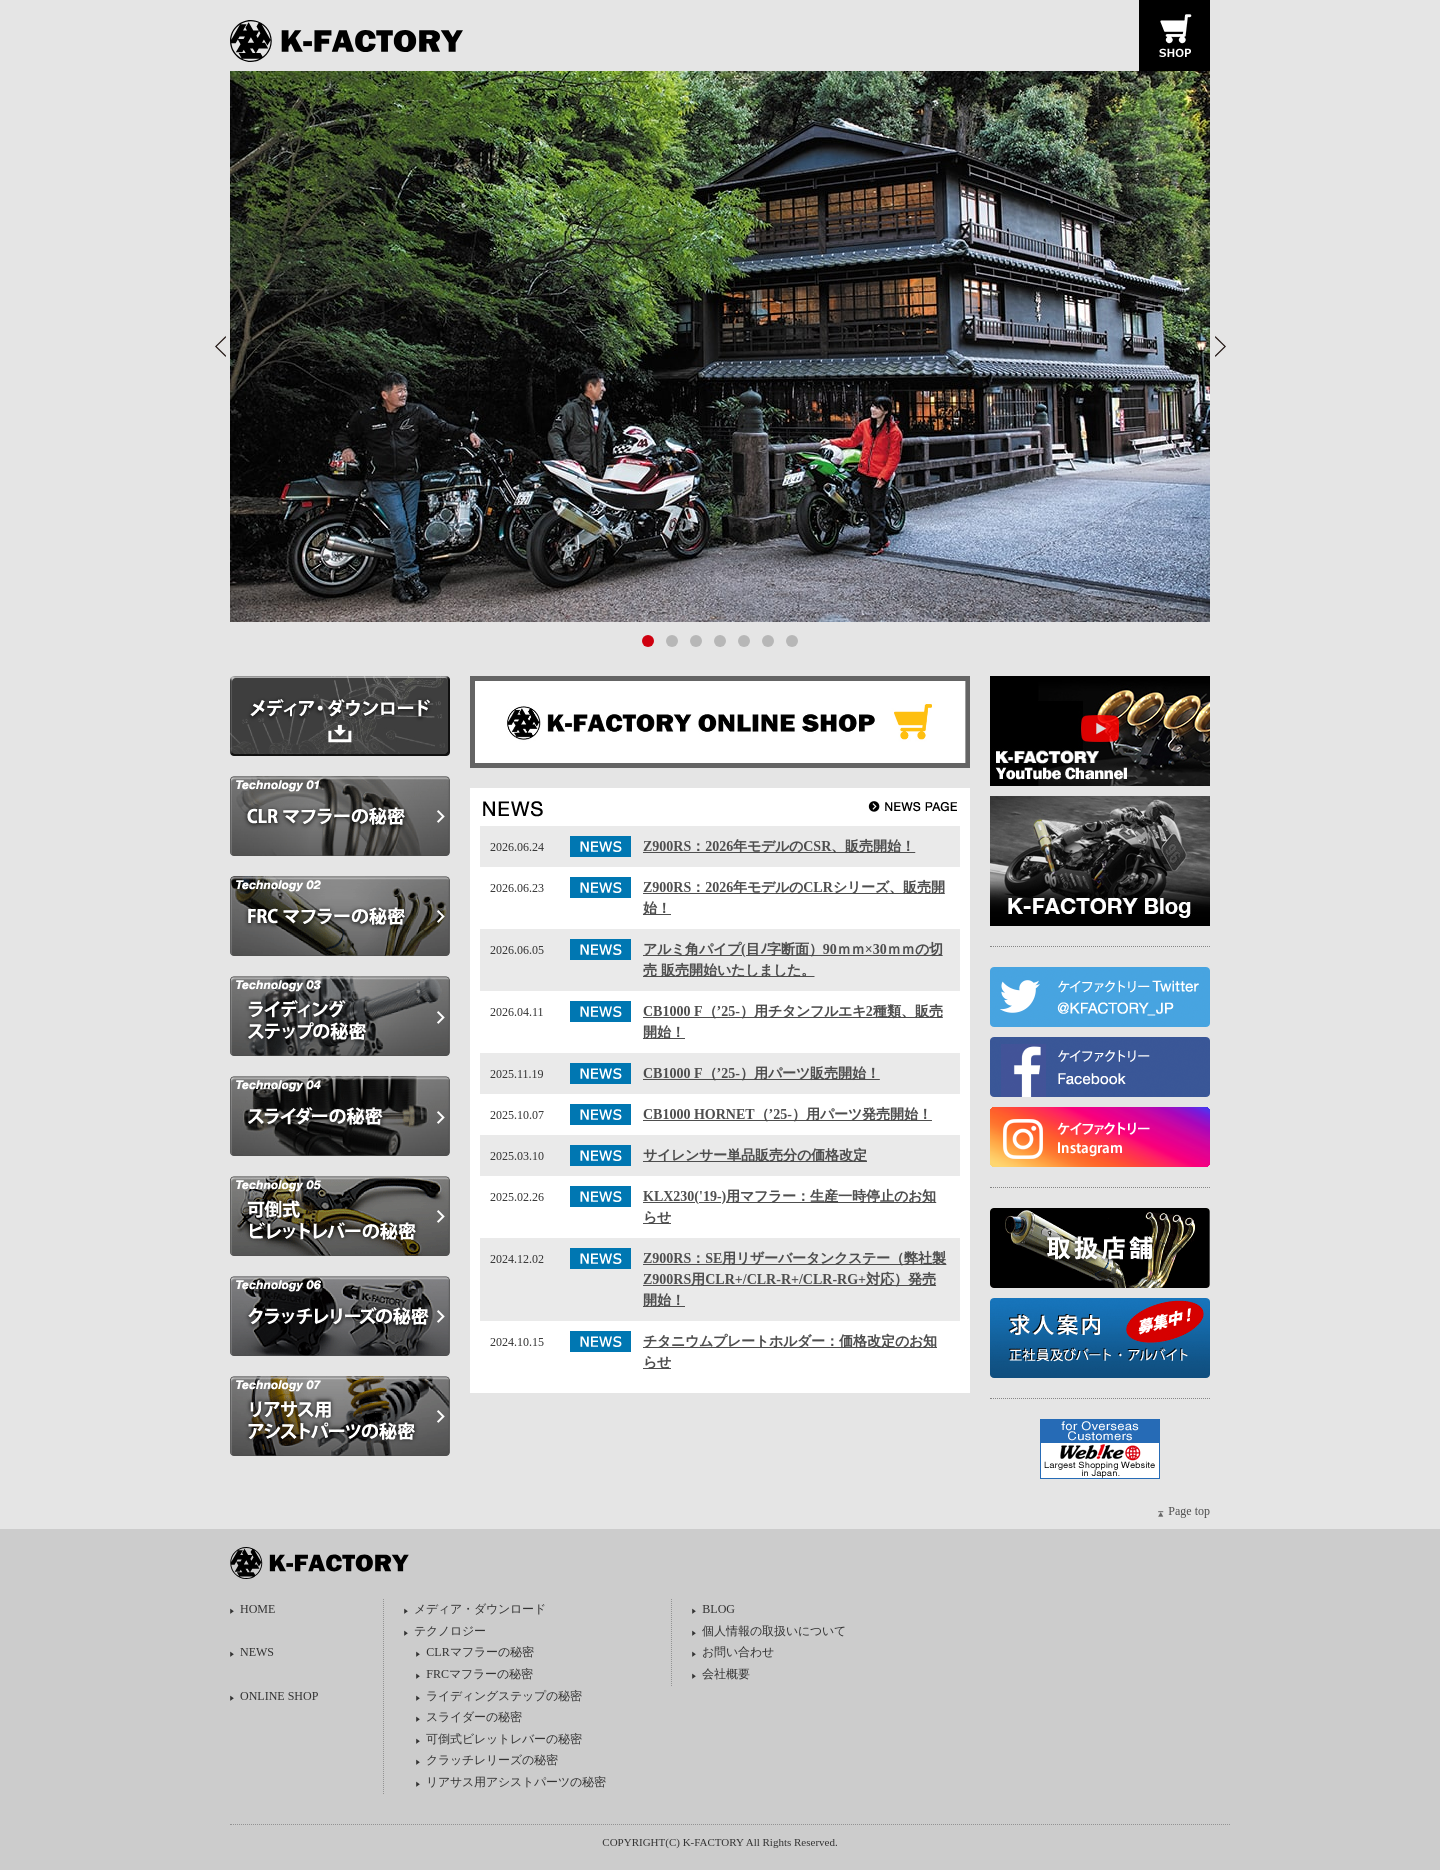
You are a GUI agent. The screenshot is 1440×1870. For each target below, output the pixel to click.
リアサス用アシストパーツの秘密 (516, 1782)
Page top (1189, 1511)
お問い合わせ (738, 1652)
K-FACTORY (353, 42)
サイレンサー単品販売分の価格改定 (755, 1155)
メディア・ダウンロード (480, 1609)
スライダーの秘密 (474, 1717)
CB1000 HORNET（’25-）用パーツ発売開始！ (787, 1114)
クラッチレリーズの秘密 (492, 1760)
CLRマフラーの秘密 (479, 1652)
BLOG (718, 1609)
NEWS (257, 1652)
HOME (257, 1609)
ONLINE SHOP (279, 1696)
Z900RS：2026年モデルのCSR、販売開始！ (779, 846)
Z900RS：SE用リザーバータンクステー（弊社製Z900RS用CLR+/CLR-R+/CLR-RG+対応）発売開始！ (794, 1279)
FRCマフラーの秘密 (479, 1674)
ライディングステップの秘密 (504, 1696)
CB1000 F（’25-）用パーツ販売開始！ (761, 1073)
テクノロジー (450, 1631)
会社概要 (726, 1674)
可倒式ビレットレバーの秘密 (504, 1739)
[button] (1220, 346)
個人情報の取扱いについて (774, 1631)
